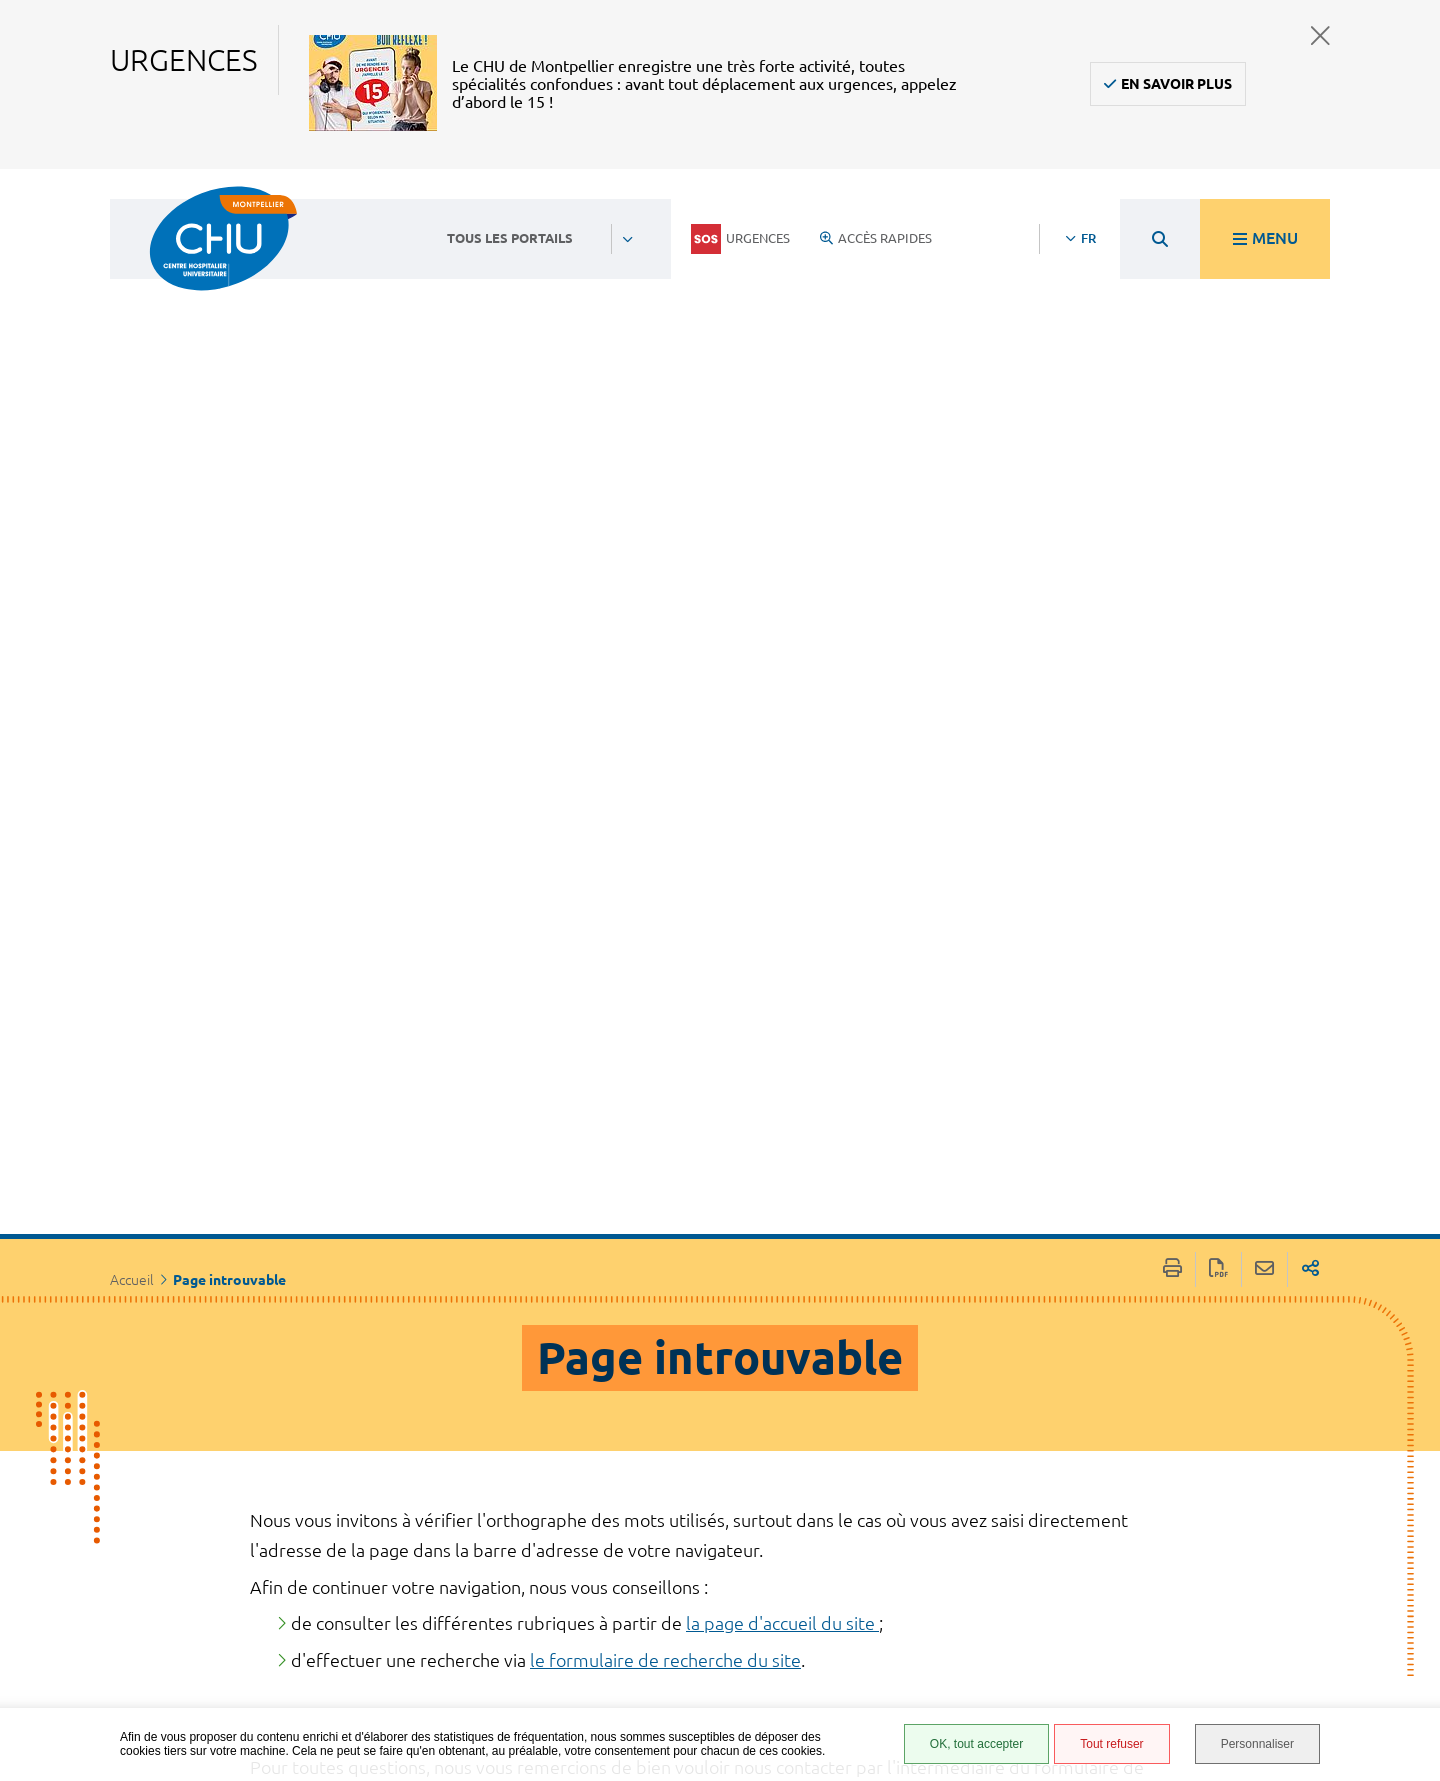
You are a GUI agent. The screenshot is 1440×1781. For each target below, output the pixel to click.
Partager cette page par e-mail (1264, 654)
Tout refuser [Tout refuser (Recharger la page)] (1111, 1744)
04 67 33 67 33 (614, 1536)
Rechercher (1121, 1274)
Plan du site (920, 1640)
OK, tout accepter (976, 1744)
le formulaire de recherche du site (665, 1045)
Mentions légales (939, 1581)
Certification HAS (937, 1699)
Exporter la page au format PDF (1218, 654)
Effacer (990, 1274)
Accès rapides (876, 238)
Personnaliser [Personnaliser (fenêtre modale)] (1257, 1744)
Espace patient (927, 1486)
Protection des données (931, 1610)
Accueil (132, 665)
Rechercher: (299, 1235)
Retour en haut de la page (1405, 1461)
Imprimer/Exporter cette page (1172, 654)
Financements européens (926, 1669)
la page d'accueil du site (782, 1008)
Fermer (1320, 35)
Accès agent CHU (935, 1508)
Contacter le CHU (625, 1476)
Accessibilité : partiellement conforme (927, 1545)
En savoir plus (1176, 84)
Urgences (740, 239)
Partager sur (1310, 654)
